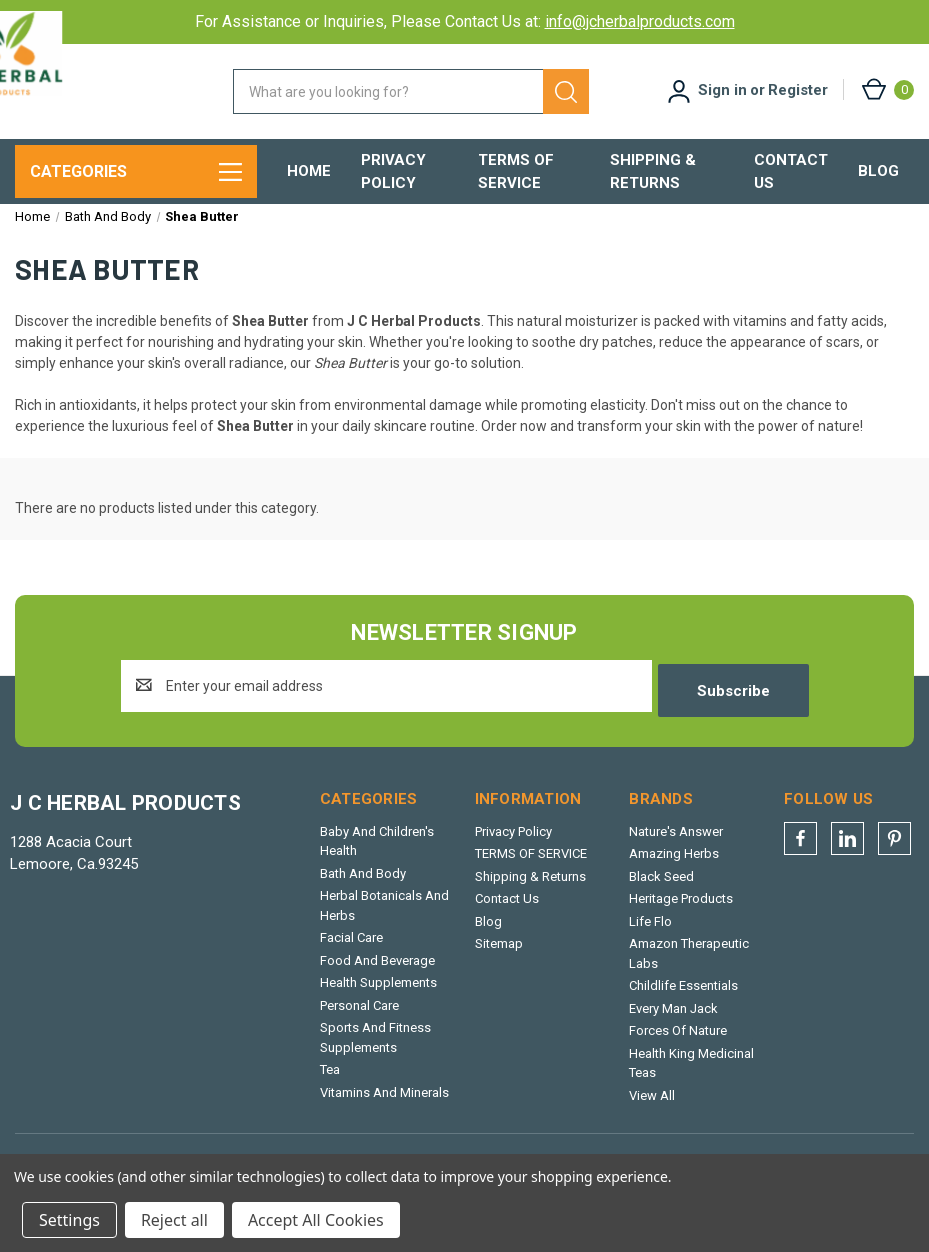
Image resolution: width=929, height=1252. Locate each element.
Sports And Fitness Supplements (375, 1050)
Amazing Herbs (674, 866)
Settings (69, 1220)
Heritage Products (681, 911)
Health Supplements (378, 995)
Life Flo (650, 934)
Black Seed (661, 889)
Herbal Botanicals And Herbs (384, 918)
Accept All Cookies (316, 1220)
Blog (878, 171)
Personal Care (359, 1018)
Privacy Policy (393, 171)
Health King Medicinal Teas (691, 1076)
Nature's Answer (676, 844)
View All (652, 1108)
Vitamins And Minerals (384, 1105)
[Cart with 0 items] (886, 89)
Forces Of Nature (678, 1043)
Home (309, 171)
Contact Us (791, 171)
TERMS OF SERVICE (516, 171)
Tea (330, 1082)
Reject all (174, 1220)
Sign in (722, 90)
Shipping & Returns (653, 171)
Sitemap (499, 956)
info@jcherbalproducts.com (640, 21)
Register (798, 90)
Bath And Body (363, 886)
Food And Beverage (377, 973)
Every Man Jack (673, 1021)
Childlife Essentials (683, 998)
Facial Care (351, 950)
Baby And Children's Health (377, 854)
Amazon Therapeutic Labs (689, 966)
